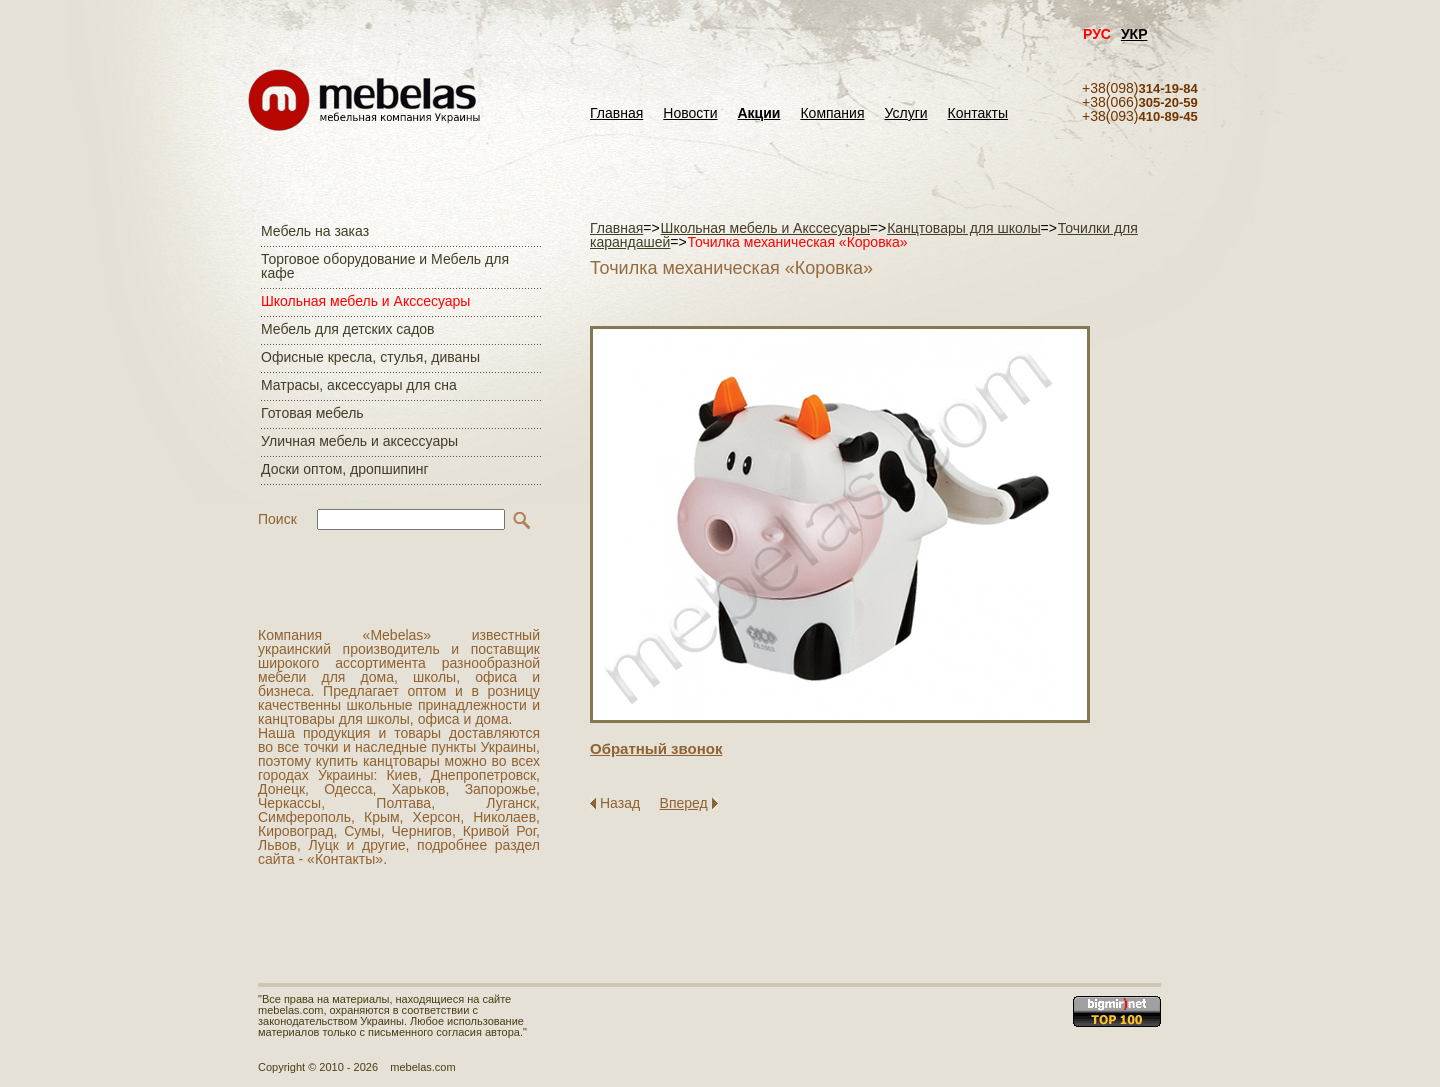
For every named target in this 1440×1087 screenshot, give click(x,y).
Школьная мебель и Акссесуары (365, 301)
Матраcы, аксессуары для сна (359, 385)
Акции (759, 113)
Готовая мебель (312, 413)
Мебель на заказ (315, 231)
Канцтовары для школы (964, 228)
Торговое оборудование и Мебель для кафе (385, 266)
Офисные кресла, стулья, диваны (370, 357)
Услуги (906, 113)
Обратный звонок (656, 748)
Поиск (277, 519)
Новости (690, 113)
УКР (1134, 34)
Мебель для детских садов (348, 329)
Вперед (684, 803)
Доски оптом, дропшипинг (345, 469)
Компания (832, 113)
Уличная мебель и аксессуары (359, 441)
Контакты (978, 113)
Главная (616, 113)
